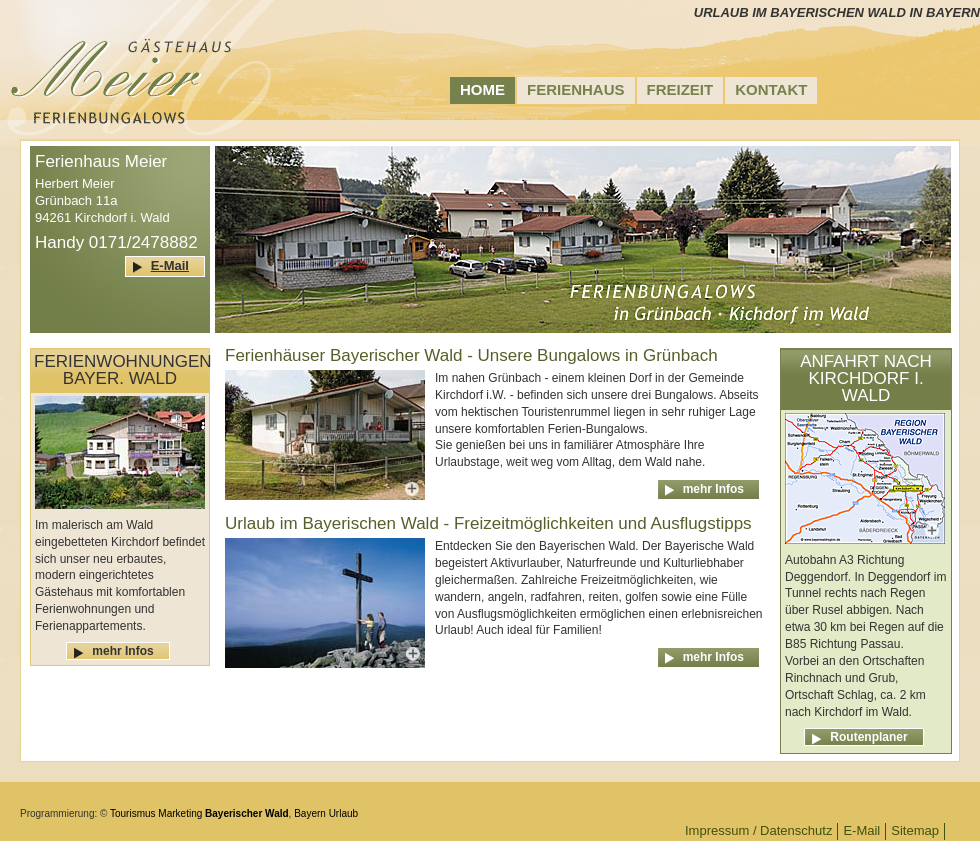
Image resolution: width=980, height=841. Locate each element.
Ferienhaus (576, 89)
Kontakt (771, 89)
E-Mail (170, 265)
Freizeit (680, 89)
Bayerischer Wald (247, 813)
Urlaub (343, 813)
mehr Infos (122, 651)
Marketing (180, 813)
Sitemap (915, 830)
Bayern (310, 813)
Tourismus (133, 813)
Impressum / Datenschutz (758, 830)
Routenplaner (868, 737)
